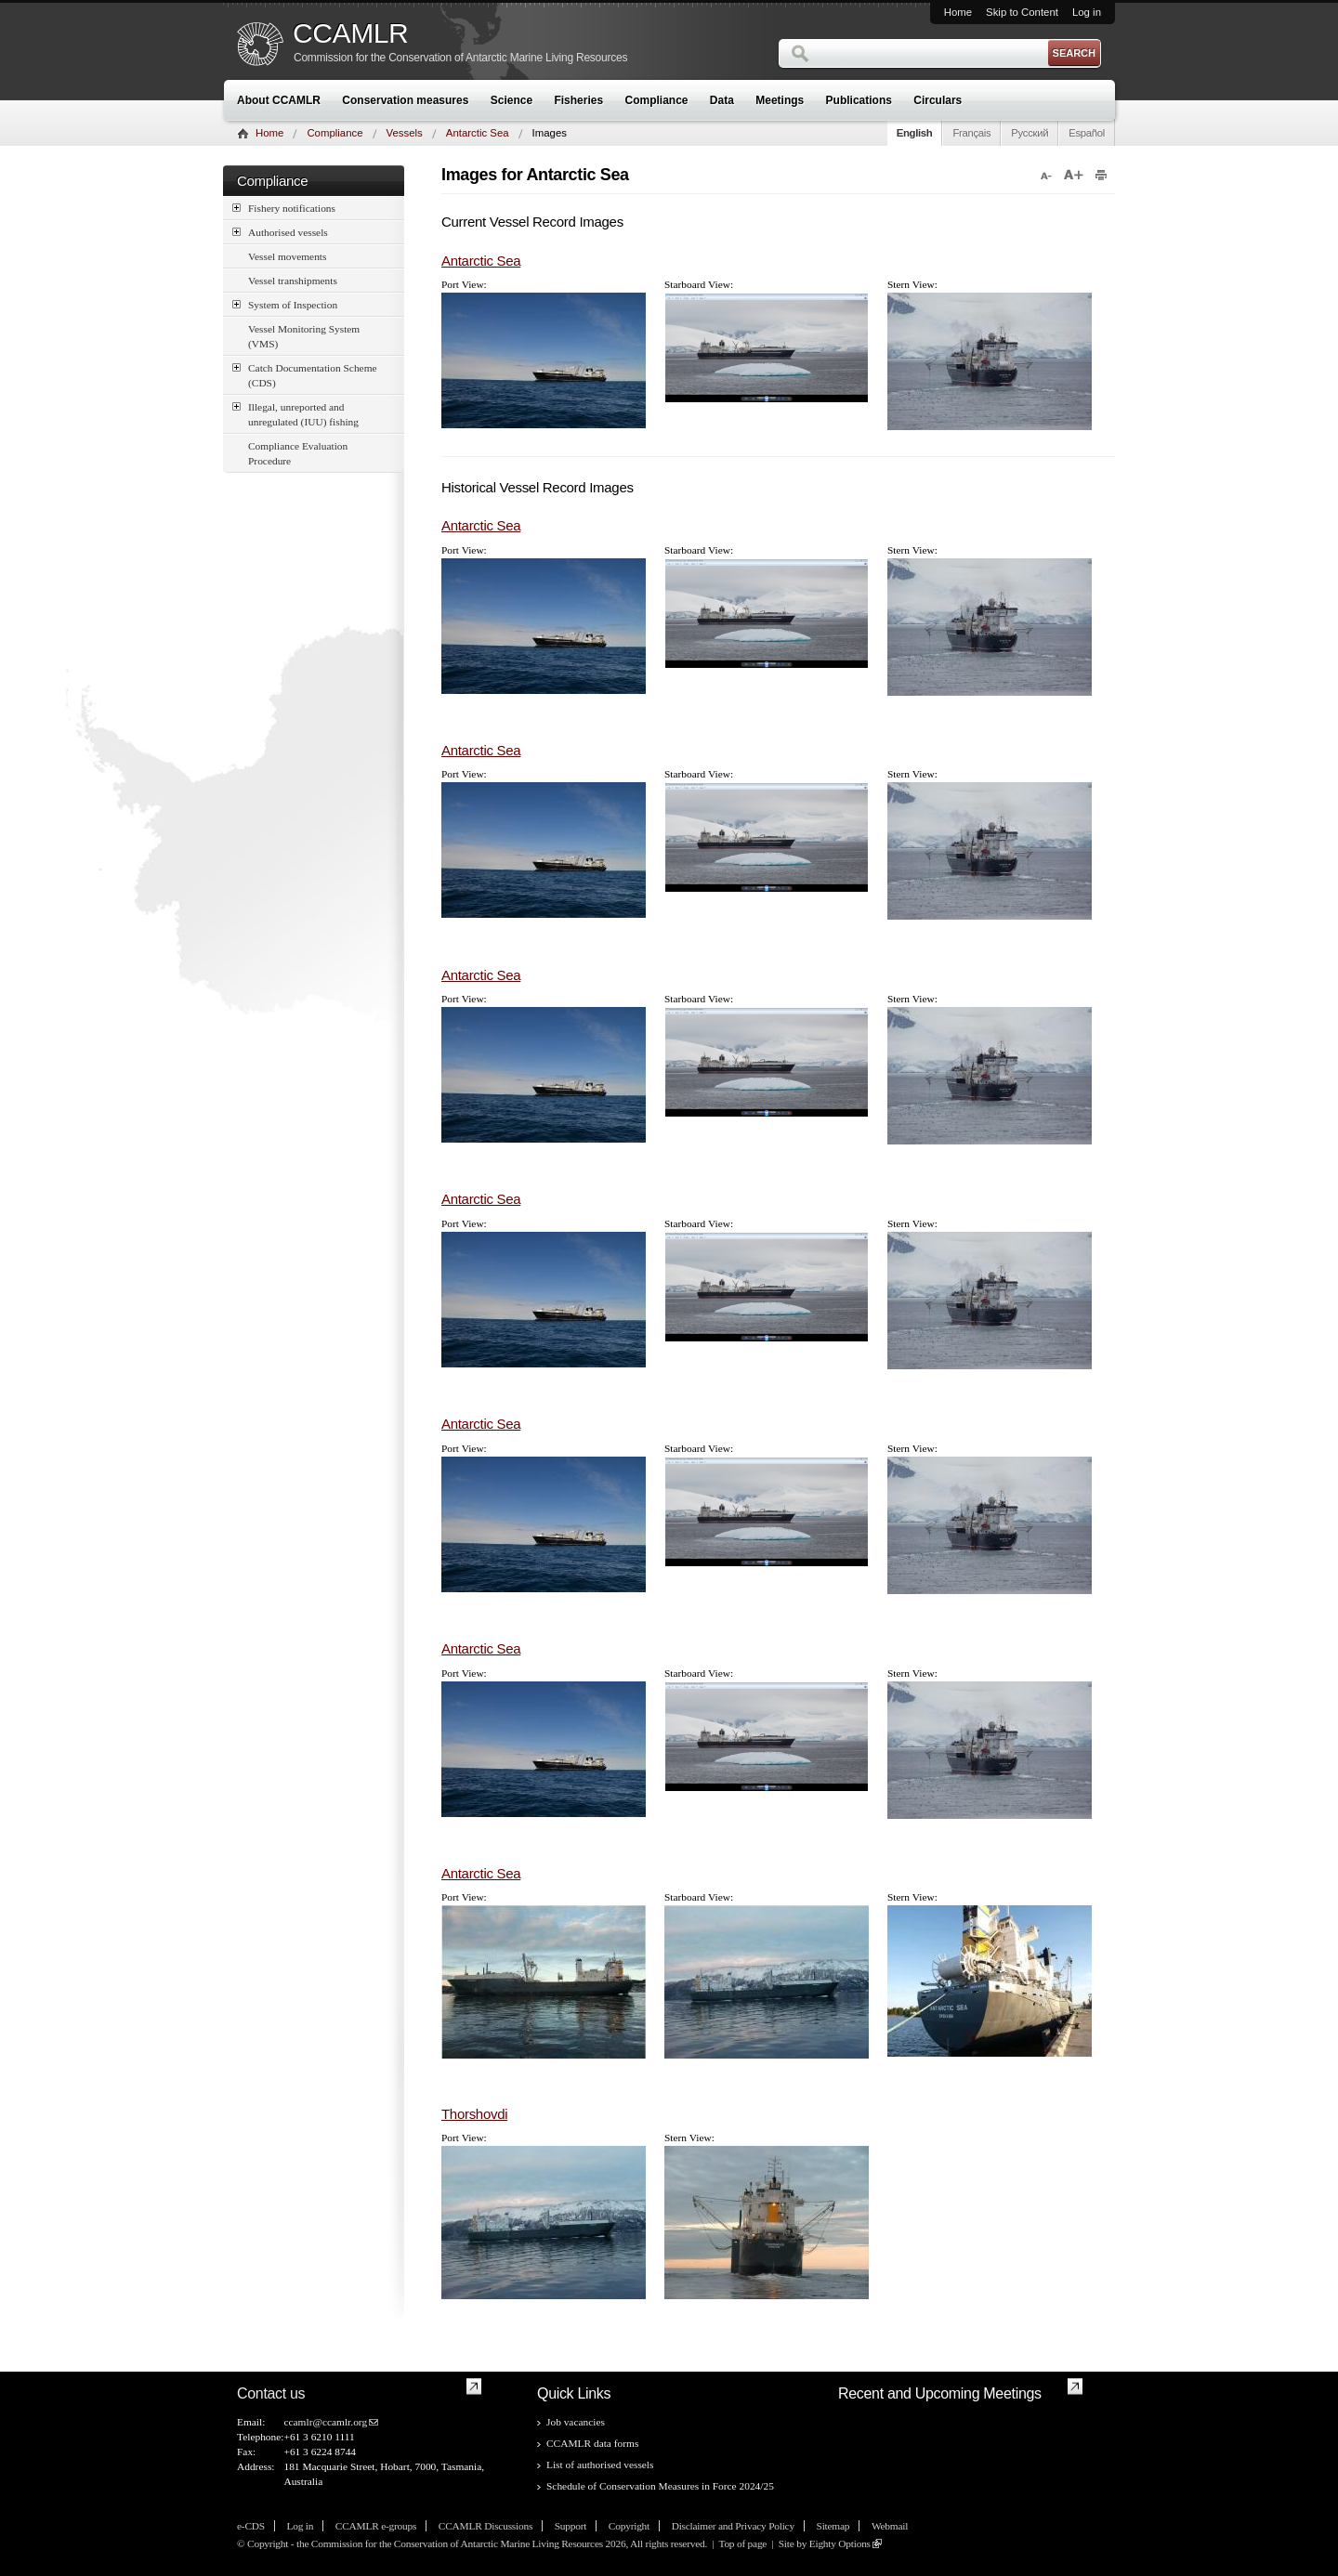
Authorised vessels (280, 232)
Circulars (937, 100)
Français (971, 132)
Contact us (271, 2393)
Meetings (779, 100)
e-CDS (251, 2525)
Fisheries (578, 100)
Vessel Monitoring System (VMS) (304, 336)
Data (722, 100)
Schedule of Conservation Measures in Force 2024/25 (660, 2485)
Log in (1086, 12)
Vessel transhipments (292, 280)
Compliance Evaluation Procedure (298, 453)
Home (958, 12)
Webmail (890, 2525)
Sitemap (833, 2525)
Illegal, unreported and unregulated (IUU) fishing (295, 413)
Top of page (742, 2543)
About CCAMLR (279, 100)
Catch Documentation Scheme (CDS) (304, 374)
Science (511, 100)
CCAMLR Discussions (485, 2525)
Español (1087, 132)
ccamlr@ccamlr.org (325, 2421)
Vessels (405, 132)
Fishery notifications (283, 208)
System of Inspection (284, 304)
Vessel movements (287, 256)
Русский (1029, 132)
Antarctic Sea (477, 132)
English (915, 132)
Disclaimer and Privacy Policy (733, 2525)
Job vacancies (575, 2421)
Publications (859, 100)
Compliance (657, 100)
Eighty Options (840, 2543)
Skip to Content (1022, 12)
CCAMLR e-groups (375, 2525)
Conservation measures (405, 100)
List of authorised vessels (599, 2464)
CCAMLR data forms (592, 2443)
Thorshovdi (474, 2114)
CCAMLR (350, 33)
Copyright (629, 2525)
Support (570, 2525)
